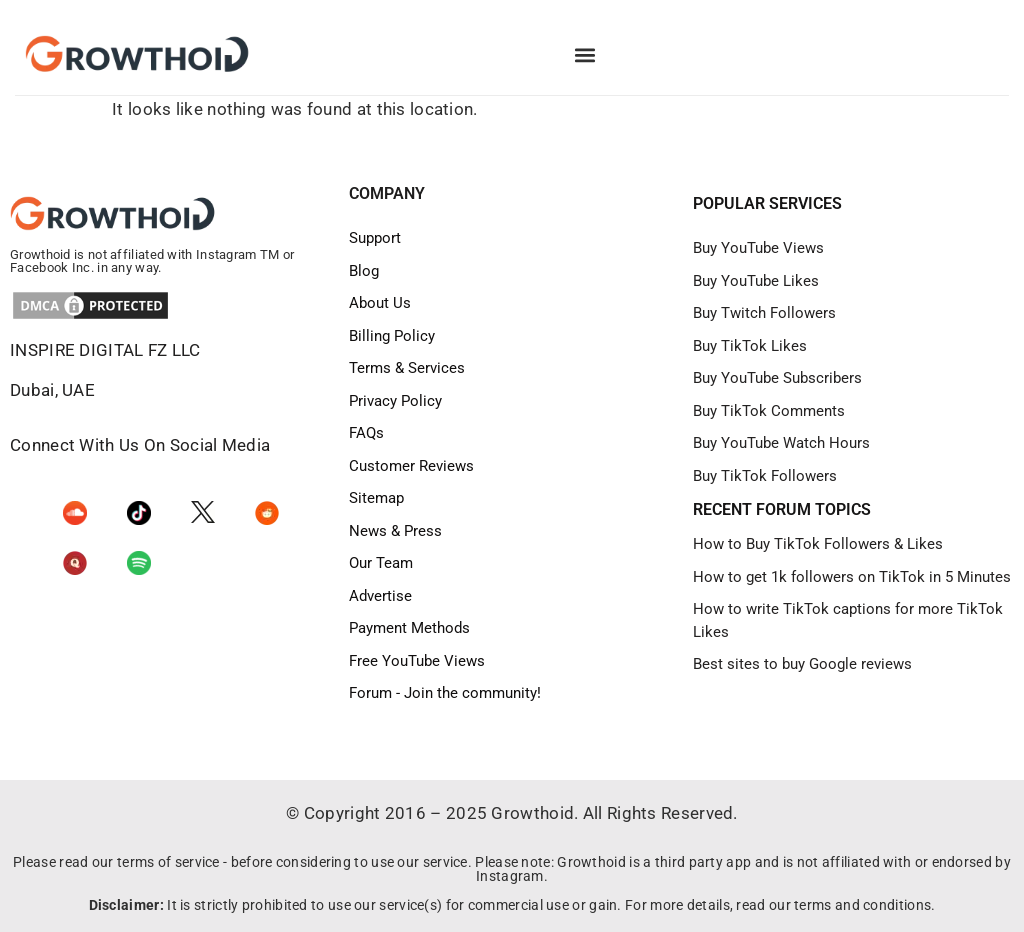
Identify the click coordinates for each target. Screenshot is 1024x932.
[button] (584, 55)
